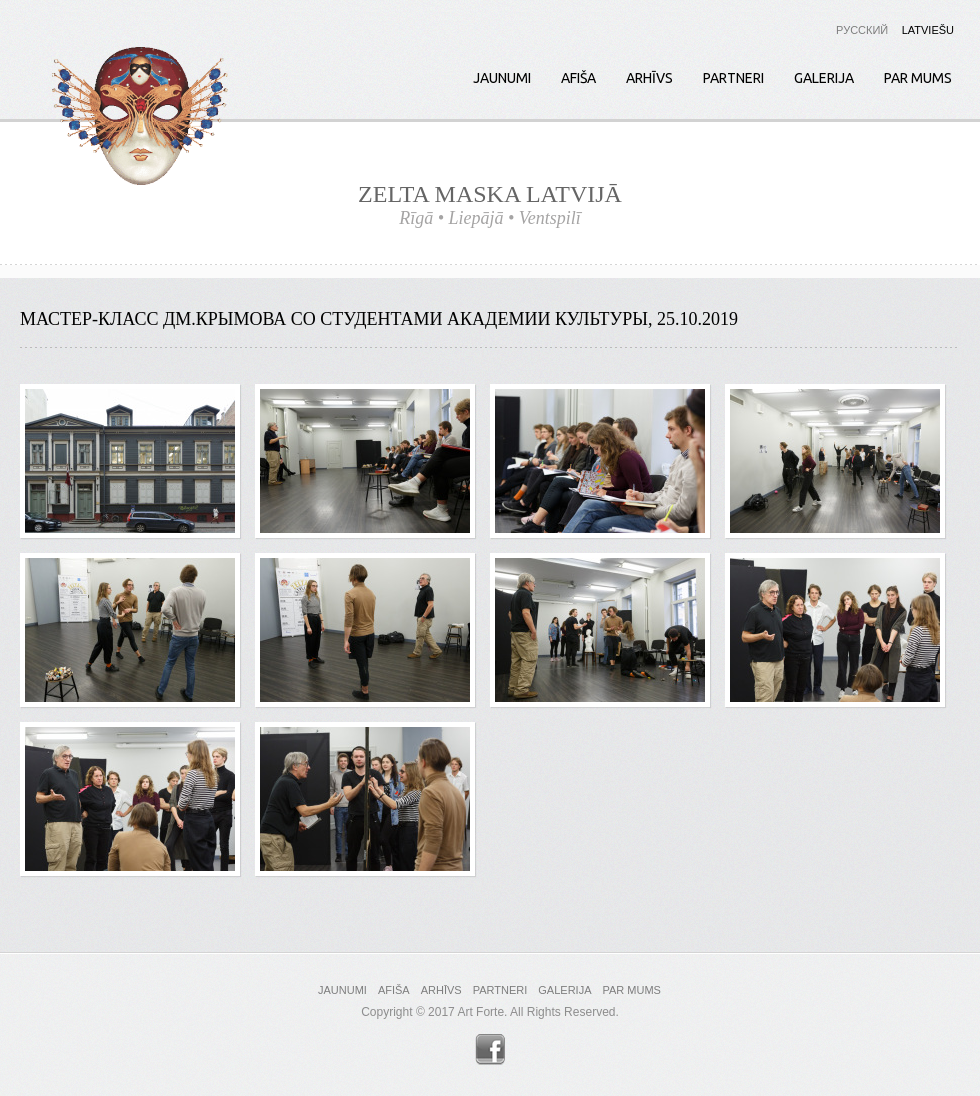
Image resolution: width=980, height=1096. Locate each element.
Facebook (490, 1049)
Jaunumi (502, 78)
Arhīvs (649, 78)
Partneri (733, 78)
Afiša (578, 78)
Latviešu (928, 30)
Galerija (824, 78)
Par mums (918, 78)
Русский (862, 30)
